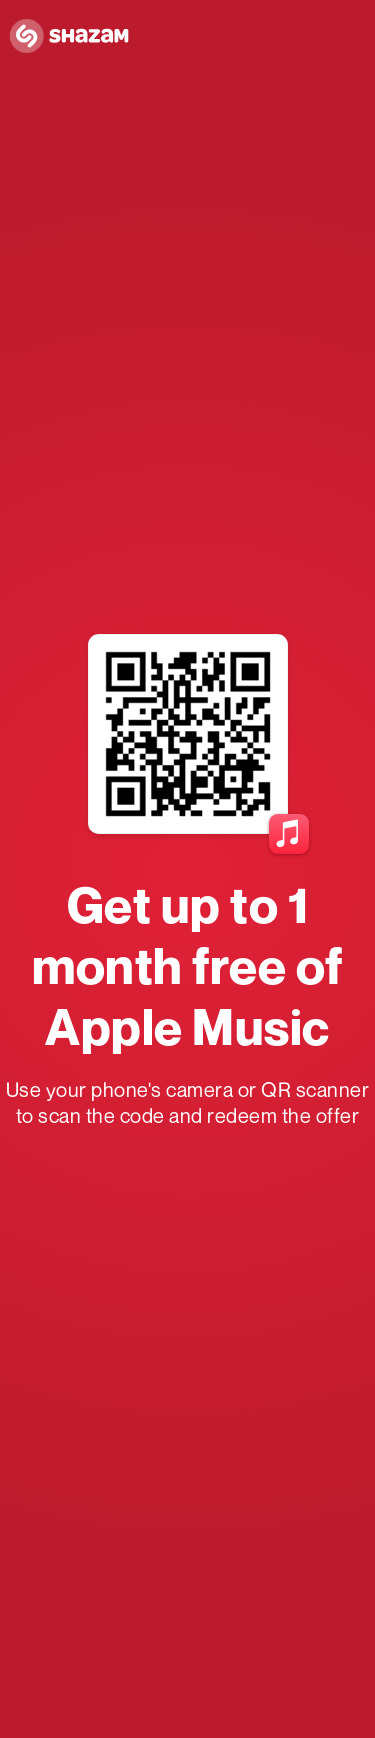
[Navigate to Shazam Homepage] (75, 37)
